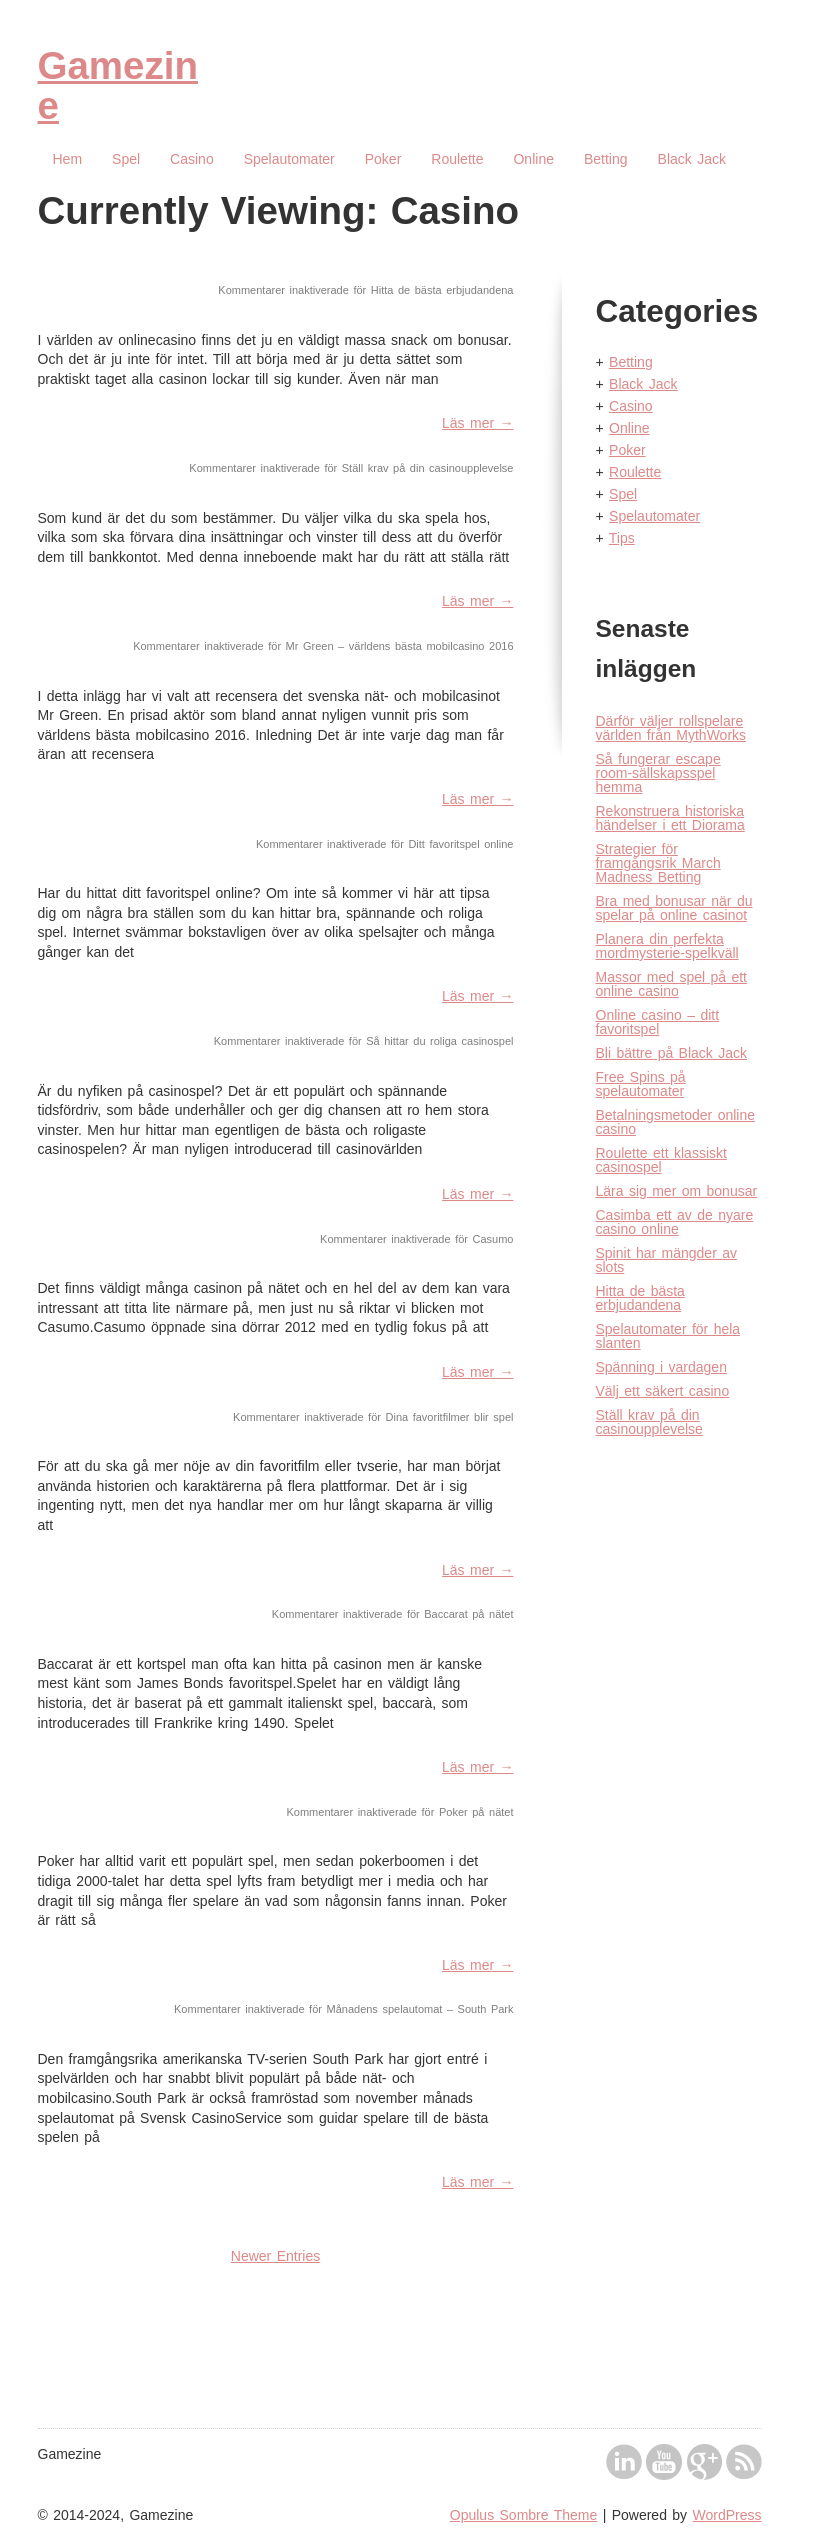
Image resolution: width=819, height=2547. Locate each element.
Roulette (457, 159)
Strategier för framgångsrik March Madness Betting (658, 863)
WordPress (727, 2515)
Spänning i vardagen (661, 1367)
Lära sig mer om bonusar (677, 1191)
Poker (383, 159)
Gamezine (118, 85)
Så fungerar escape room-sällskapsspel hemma (658, 773)
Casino (192, 159)
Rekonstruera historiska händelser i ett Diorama (670, 818)
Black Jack (692, 159)
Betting (606, 159)
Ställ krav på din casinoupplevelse (649, 1422)
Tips (622, 538)
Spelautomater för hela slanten (668, 1336)
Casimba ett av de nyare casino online (675, 1222)
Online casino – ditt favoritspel (658, 1022)
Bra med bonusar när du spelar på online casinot (674, 908)
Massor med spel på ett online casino (672, 984)
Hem (68, 159)
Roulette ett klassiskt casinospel (661, 1160)
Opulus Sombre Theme (523, 2515)
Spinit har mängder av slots (666, 1260)
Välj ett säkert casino (663, 1391)
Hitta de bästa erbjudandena (640, 1298)
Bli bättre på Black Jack (672, 1053)
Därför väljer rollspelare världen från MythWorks (671, 728)
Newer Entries (275, 2256)
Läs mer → (477, 423)
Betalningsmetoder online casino (676, 1122)
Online (533, 159)
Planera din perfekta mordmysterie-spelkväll (667, 946)
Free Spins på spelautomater (641, 1084)
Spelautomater (289, 159)
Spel (126, 159)
